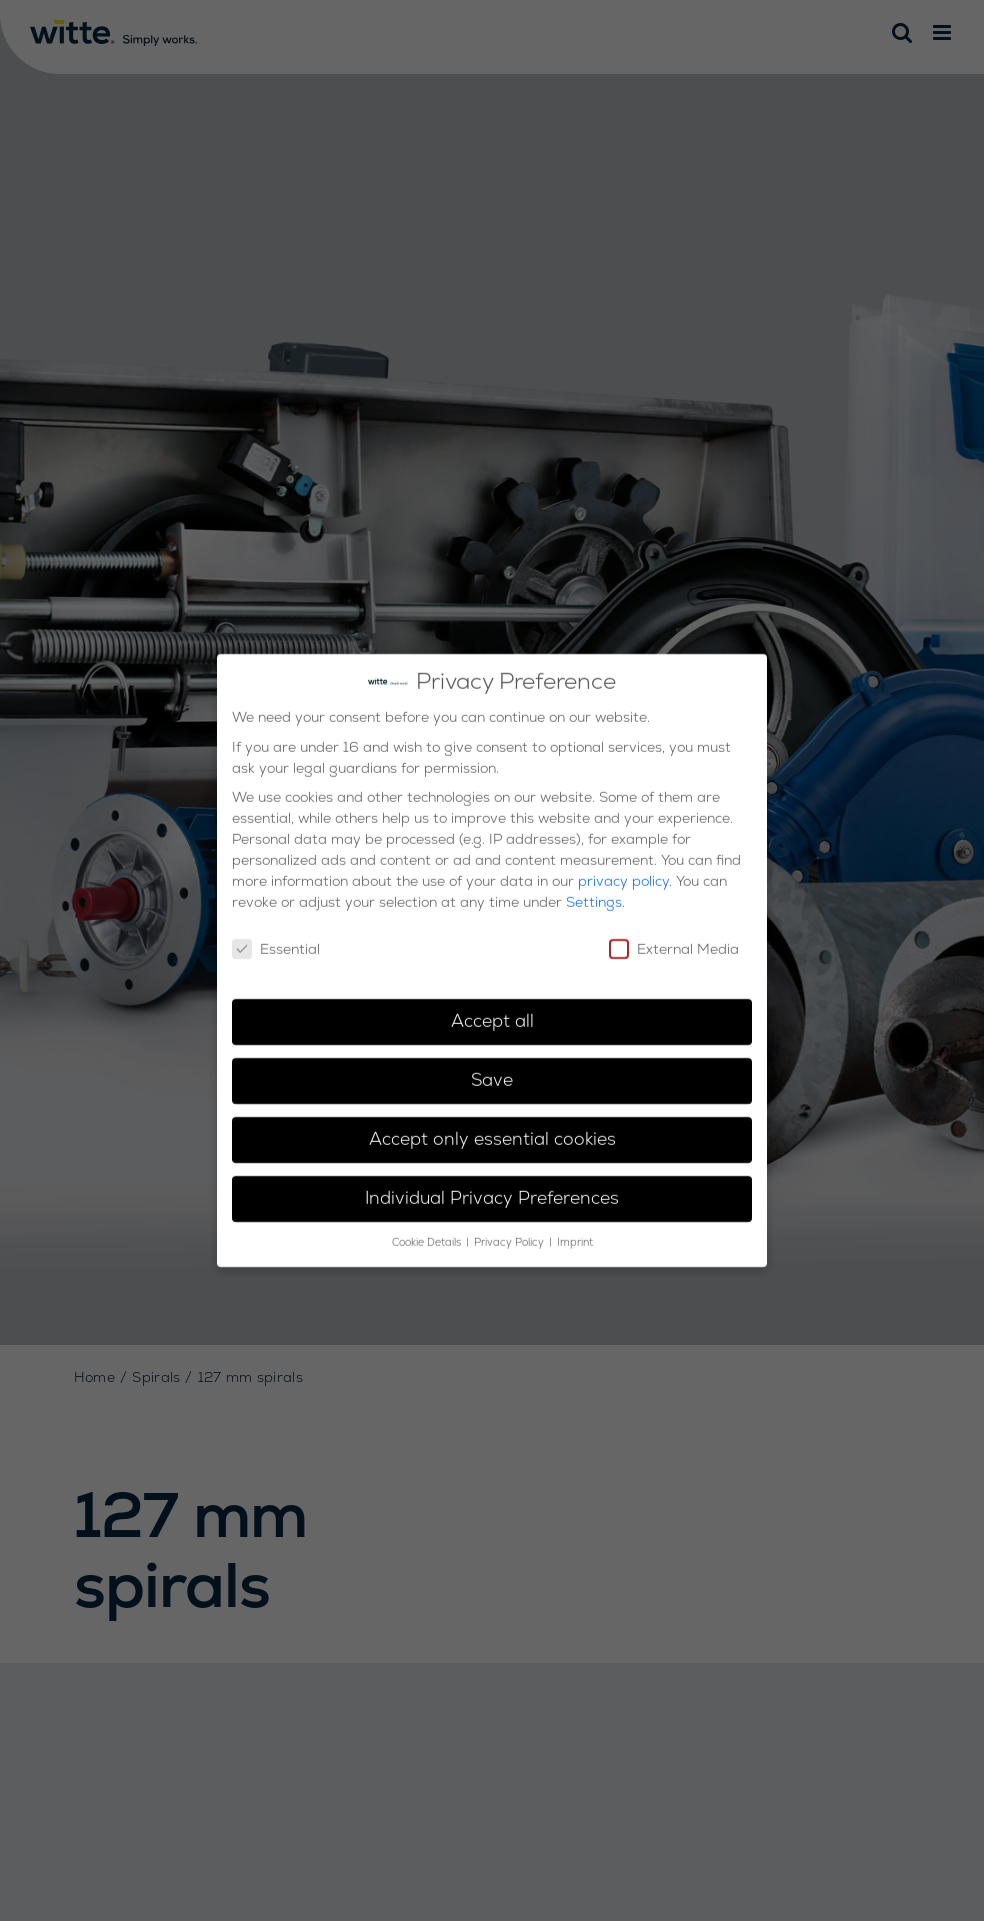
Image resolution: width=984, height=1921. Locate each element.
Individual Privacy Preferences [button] (492, 1188)
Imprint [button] (575, 1232)
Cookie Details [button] (428, 1232)
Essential (276, 939)
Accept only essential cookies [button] (492, 1129)
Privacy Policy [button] (510, 1232)
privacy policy (623, 871)
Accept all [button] (492, 1011)
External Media (674, 939)
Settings (594, 892)
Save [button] (492, 1070)
